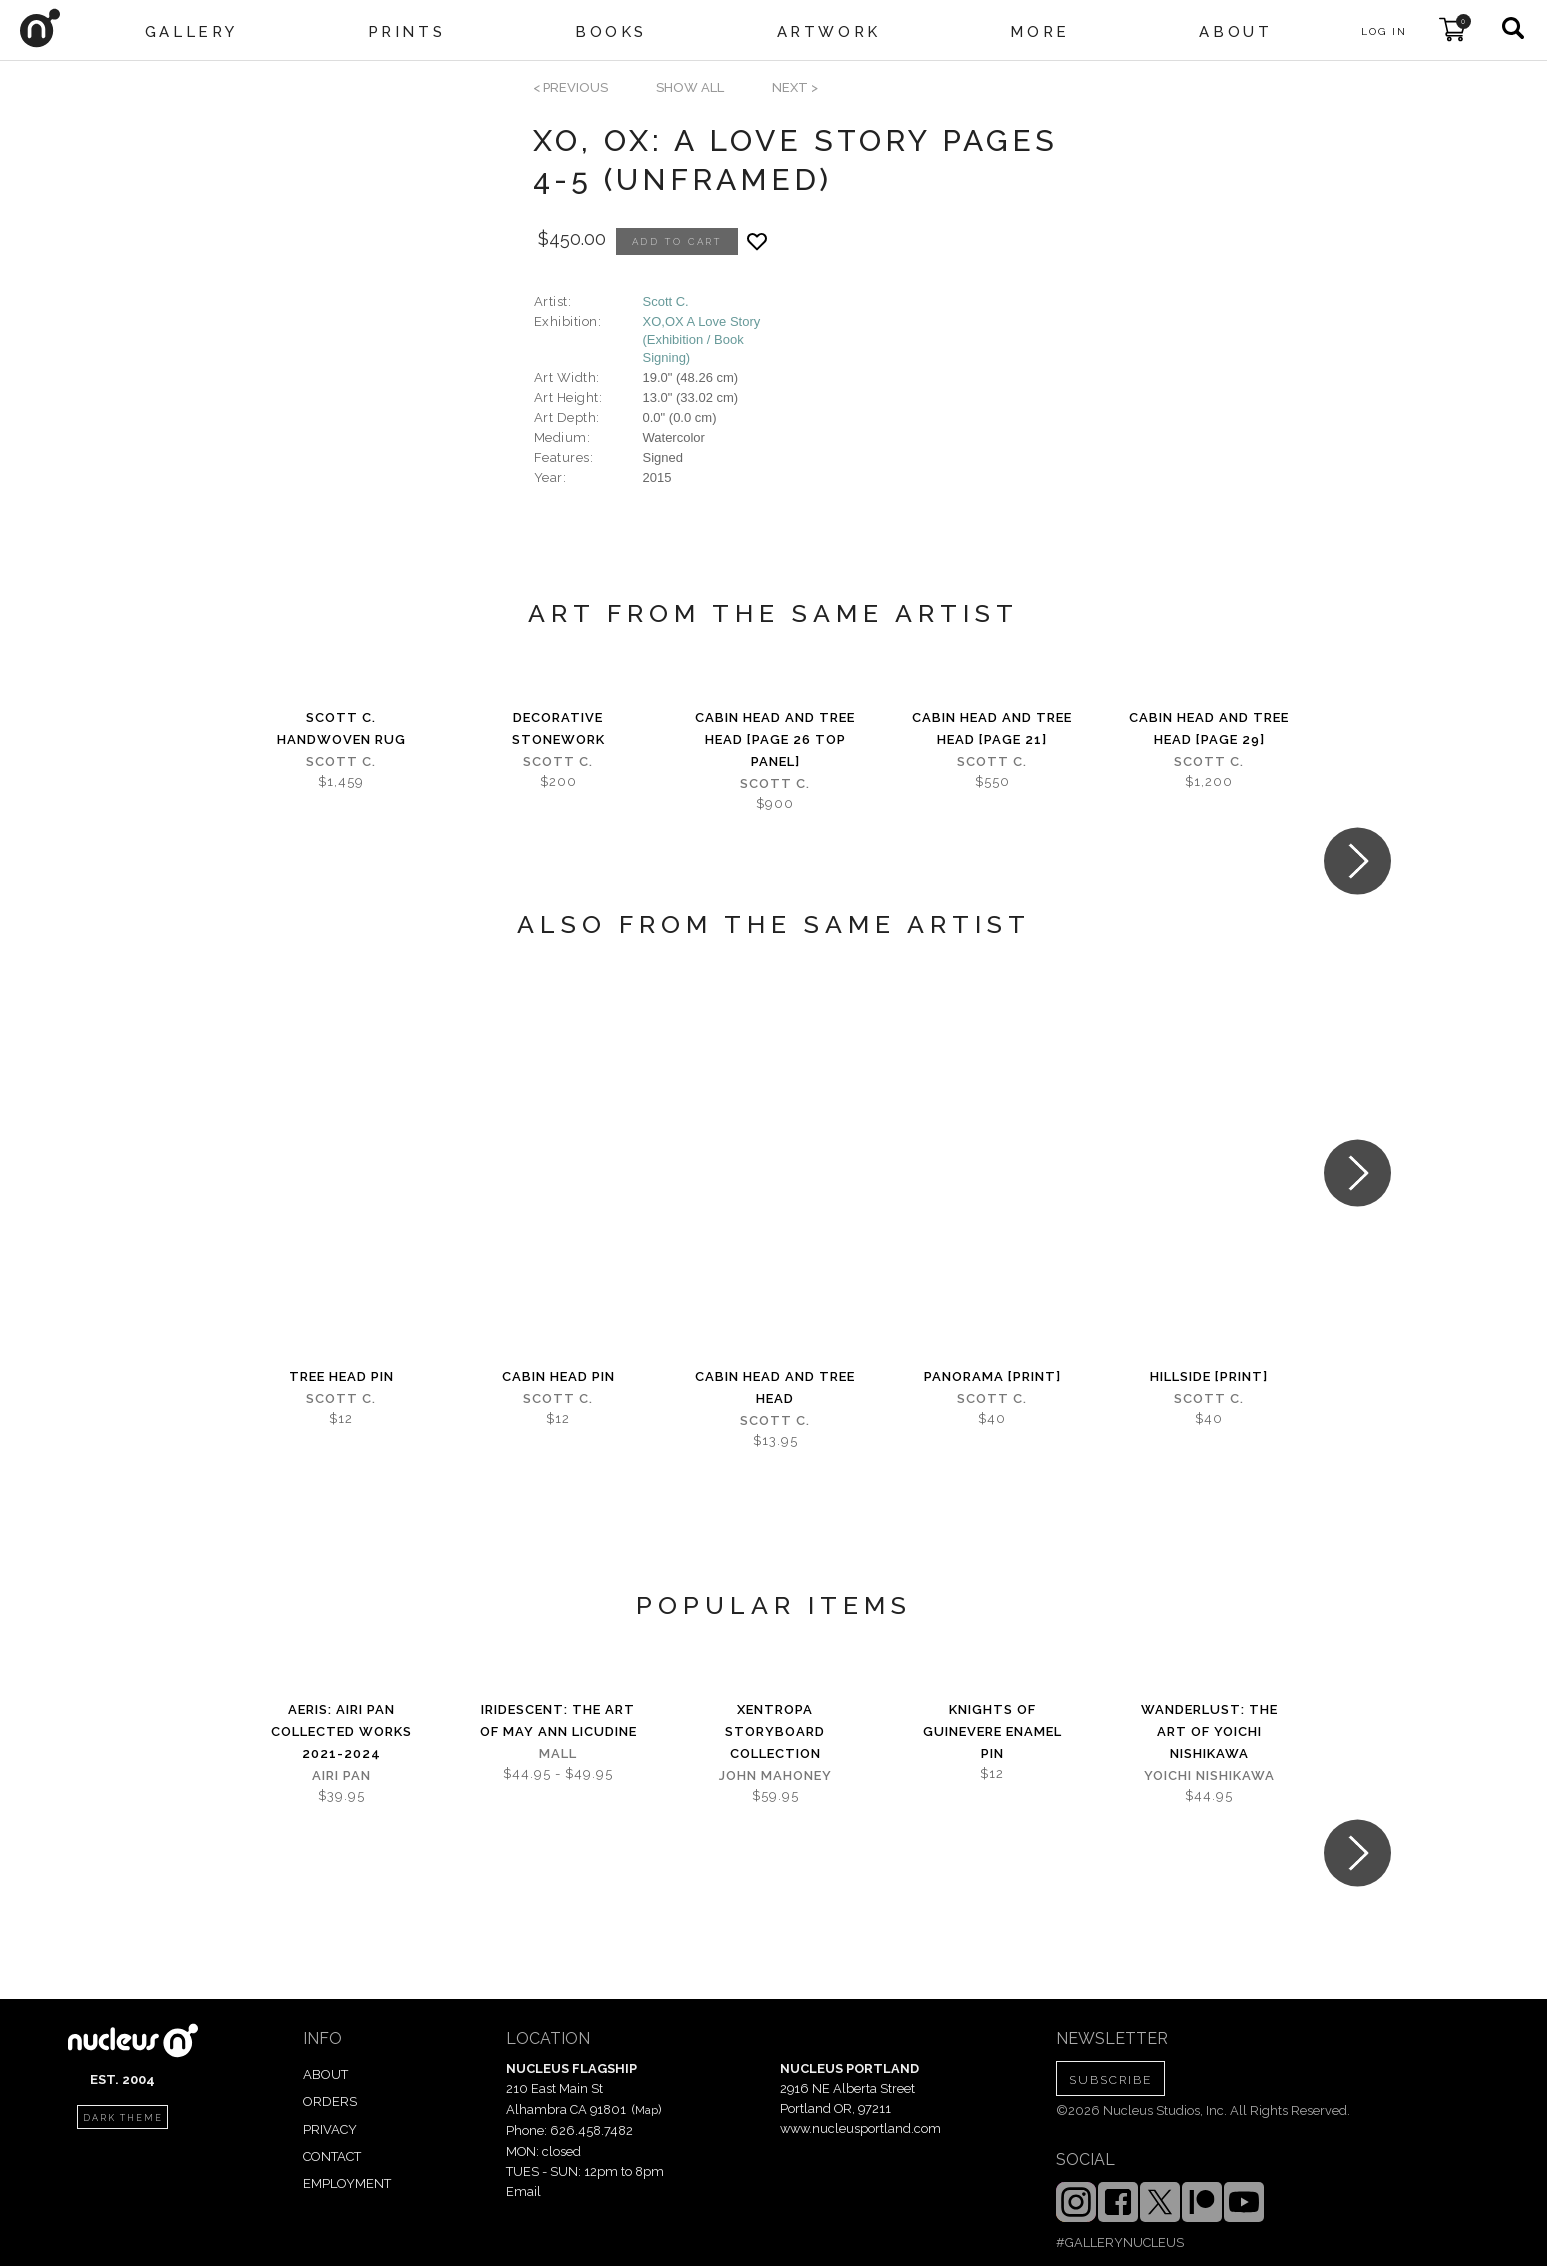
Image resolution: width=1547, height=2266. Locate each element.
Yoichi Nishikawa (1209, 1775)
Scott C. (666, 301)
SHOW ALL (690, 87)
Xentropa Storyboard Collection (775, 1731)
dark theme (123, 2118)
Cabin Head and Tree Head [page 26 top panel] (775, 739)
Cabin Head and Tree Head (775, 1387)
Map (646, 2110)
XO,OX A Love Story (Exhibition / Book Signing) (702, 339)
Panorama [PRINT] (992, 1376)
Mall (558, 1753)
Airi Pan (341, 1775)
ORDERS (330, 2101)
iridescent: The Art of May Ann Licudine (558, 1720)
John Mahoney (775, 1775)
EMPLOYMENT (347, 2183)
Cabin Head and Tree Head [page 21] (992, 728)
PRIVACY (330, 2129)
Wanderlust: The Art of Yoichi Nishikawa (1209, 1731)
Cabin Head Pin (558, 1376)
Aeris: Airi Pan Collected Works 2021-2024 (341, 1731)
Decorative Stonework (558, 728)
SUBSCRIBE (1110, 2080)
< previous (570, 87)
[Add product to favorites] (757, 241)
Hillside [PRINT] (1209, 1376)
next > (795, 87)
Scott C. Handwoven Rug (341, 728)
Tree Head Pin (341, 1376)
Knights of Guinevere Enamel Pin (992, 1731)
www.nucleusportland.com (860, 2128)
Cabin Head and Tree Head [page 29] (1209, 728)
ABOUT (325, 2074)
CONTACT (332, 2156)
